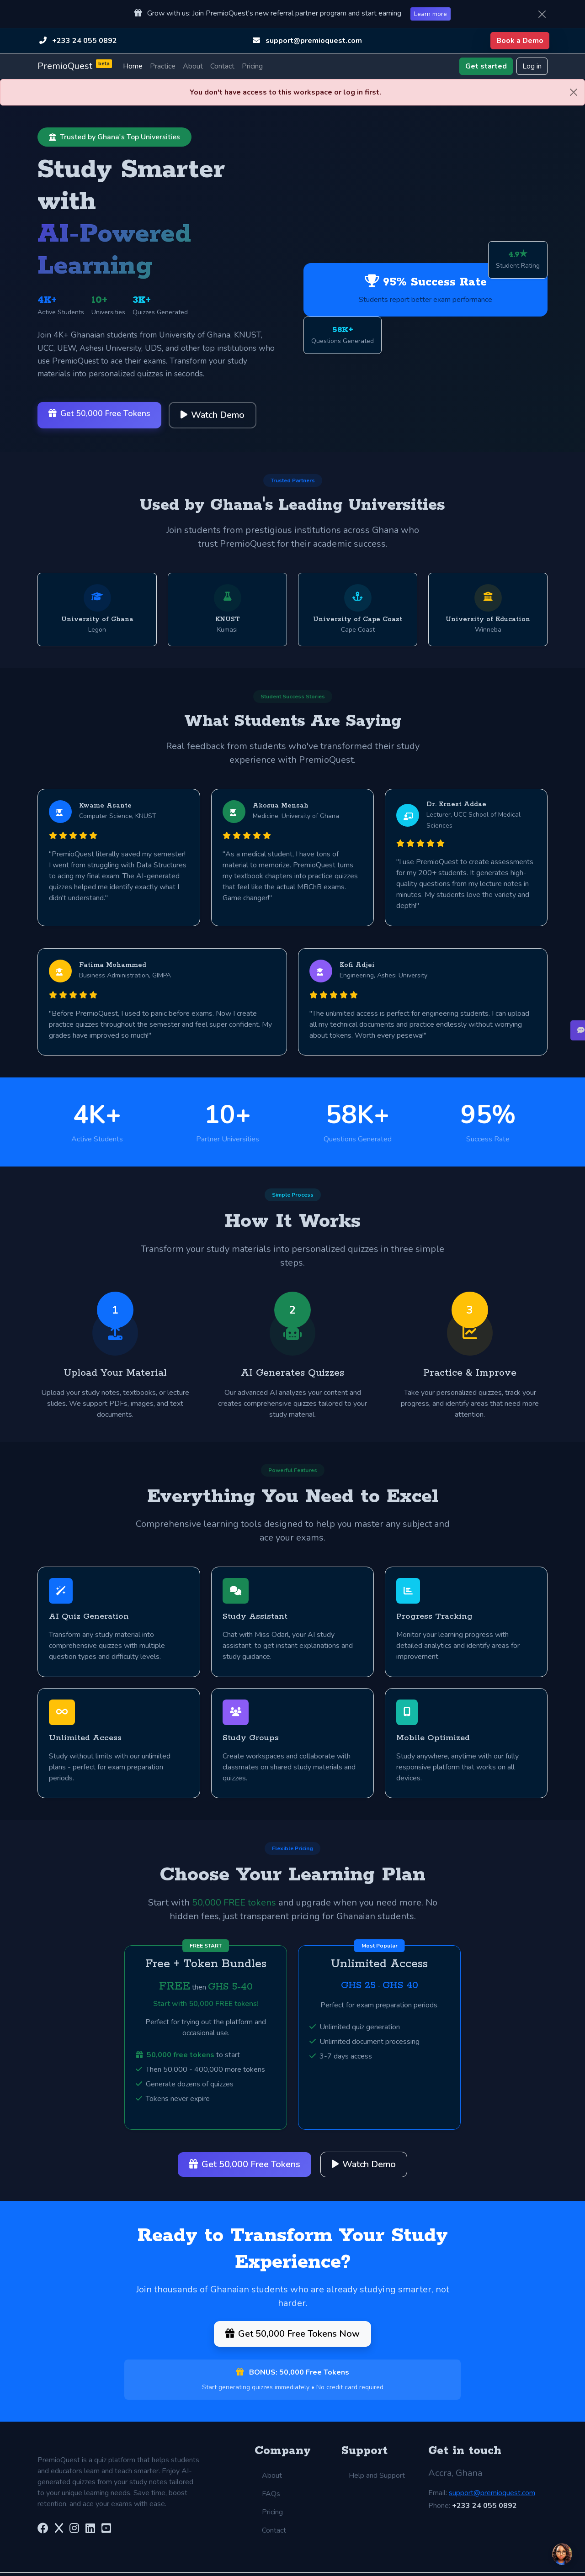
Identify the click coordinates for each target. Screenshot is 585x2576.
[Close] (542, 14)
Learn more (430, 14)
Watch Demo (213, 415)
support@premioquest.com (314, 41)
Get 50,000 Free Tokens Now (292, 2313)
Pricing (252, 66)
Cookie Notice (369, 2563)
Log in (532, 66)
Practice (163, 66)
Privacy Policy (311, 2563)
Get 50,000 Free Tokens (99, 413)
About (193, 66)
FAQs (271, 2471)
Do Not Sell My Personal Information (465, 2563)
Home (133, 66)
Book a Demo (519, 41)
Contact (222, 66)
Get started (486, 66)
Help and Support (377, 2453)
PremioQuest (74, 65)
